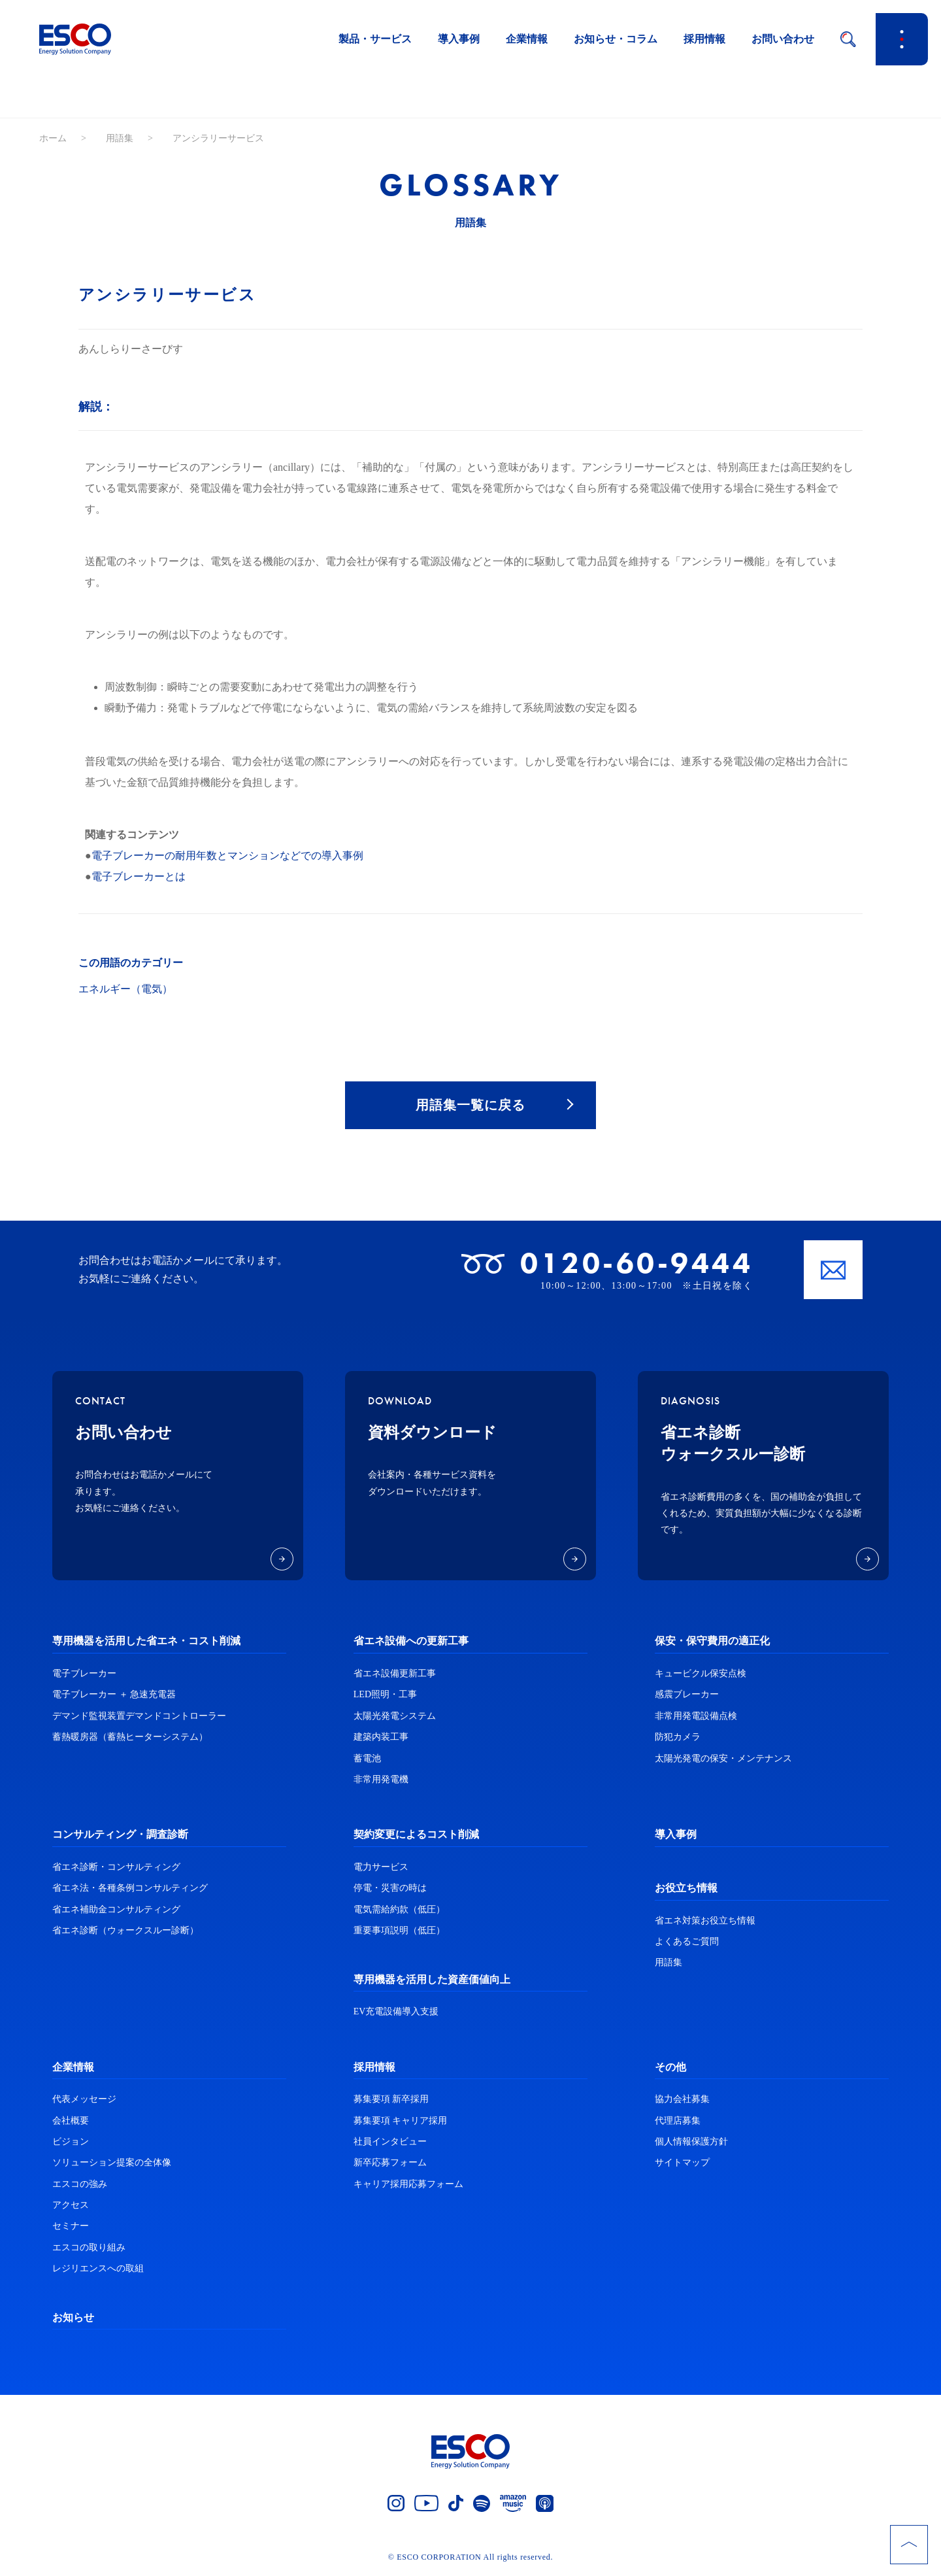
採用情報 (704, 38)
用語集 (119, 138)
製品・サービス (375, 38)
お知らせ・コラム (615, 38)
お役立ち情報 (686, 1889)
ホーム (53, 138)
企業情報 (527, 38)
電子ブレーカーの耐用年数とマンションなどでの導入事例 (227, 855)
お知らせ (73, 2318)
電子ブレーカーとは (138, 876)
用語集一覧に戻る (470, 1105)
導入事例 (459, 38)
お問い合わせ (782, 38)
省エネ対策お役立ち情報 (705, 1921)
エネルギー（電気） (125, 988)
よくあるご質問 (687, 1943)
